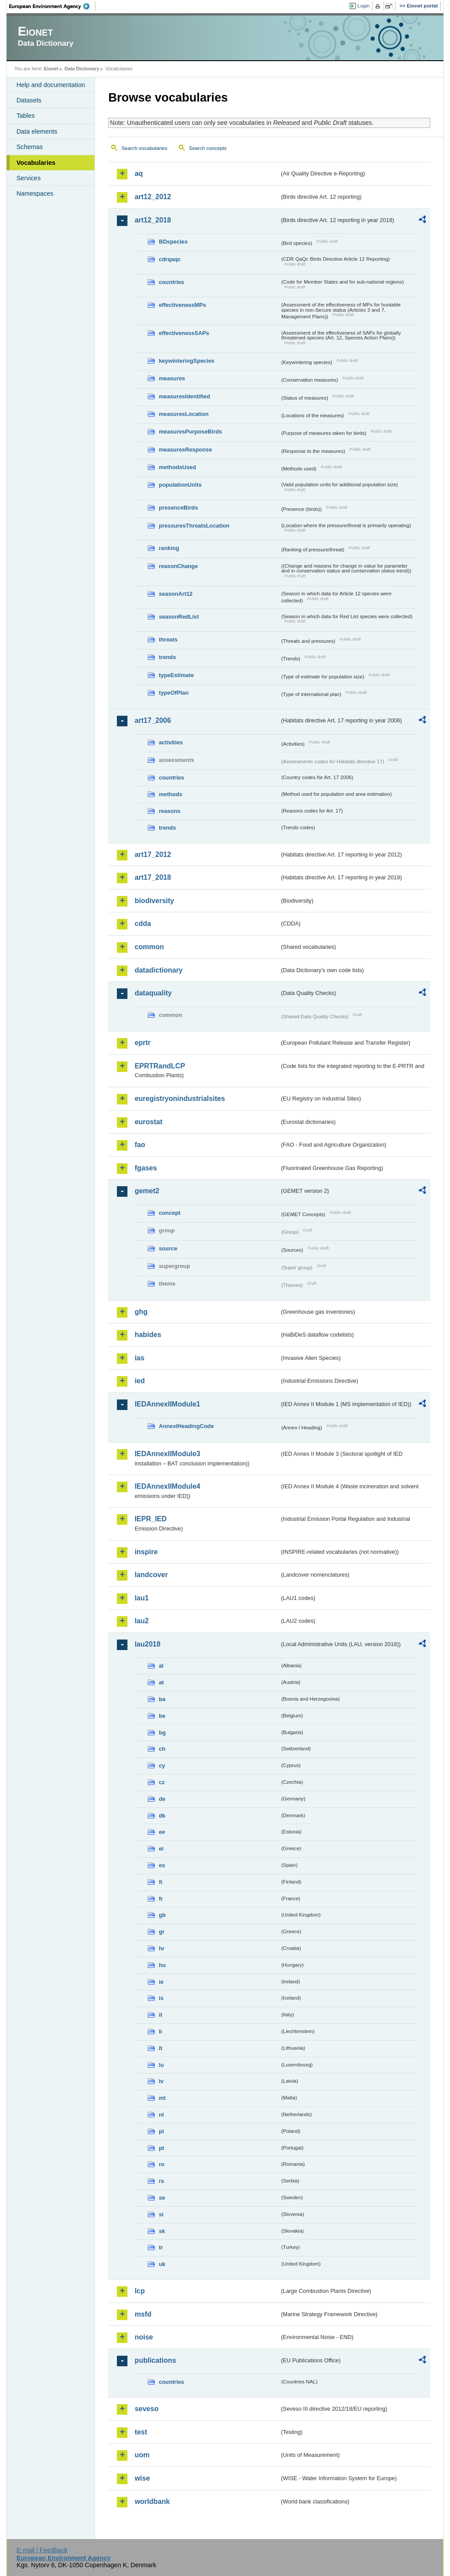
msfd (142, 2314)
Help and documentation (50, 84)
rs (161, 2181)
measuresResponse (185, 449)
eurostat (148, 1122)
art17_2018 (152, 877)
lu (161, 2065)
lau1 (141, 1598)
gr (161, 1931)
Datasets (28, 100)
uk (162, 2264)
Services (28, 178)
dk (162, 1815)
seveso (146, 2408)
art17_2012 (152, 854)
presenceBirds (178, 507)
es (162, 1865)
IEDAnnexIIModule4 (167, 1486)
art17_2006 (152, 720)
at (161, 1682)
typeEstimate (176, 675)
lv (161, 2081)
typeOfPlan (174, 692)
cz (162, 1782)
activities (171, 742)
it (160, 2014)
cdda (142, 923)
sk (162, 2231)
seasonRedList (179, 616)
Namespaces (34, 193)
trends (167, 657)
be (162, 1715)
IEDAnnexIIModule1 (167, 1404)
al (161, 1665)
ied (139, 1381)
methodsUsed (177, 467)
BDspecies (173, 241)
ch (162, 1748)
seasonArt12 (175, 593)
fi (160, 1882)
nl (161, 2114)
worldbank (152, 2501)
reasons (169, 811)
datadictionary (158, 970)
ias (139, 1358)
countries (171, 282)
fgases (145, 1168)
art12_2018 (152, 220)
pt (161, 2148)
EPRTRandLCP (159, 1066)
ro (161, 2164)
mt (162, 2098)
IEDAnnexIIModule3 (167, 1453)
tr (161, 2247)
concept (169, 1213)
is (161, 1998)
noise (143, 2337)
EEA (52, 6)
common (149, 947)
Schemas (29, 146)
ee (162, 1832)
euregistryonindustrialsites (179, 1098)
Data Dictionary (82, 68)
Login (363, 5)
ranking (169, 548)
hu (162, 1965)
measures (172, 378)
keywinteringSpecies (186, 360)
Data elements (36, 131)
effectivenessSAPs (184, 333)
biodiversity (154, 900)
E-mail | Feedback (42, 2550)
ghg (140, 1311)
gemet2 (146, 1191)
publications (155, 2360)
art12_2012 (152, 196)
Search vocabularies (144, 148)
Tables (25, 115)
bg (162, 1732)
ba (162, 1699)
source (168, 1248)
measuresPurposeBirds (190, 431)
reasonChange (178, 566)
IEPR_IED (150, 1519)
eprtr (142, 1042)
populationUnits (180, 484)
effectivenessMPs (182, 305)
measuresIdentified (184, 396)
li (160, 2031)
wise (142, 2478)
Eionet (51, 68)
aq (138, 173)
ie (161, 1981)
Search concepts (208, 148)
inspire (145, 1552)
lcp (139, 2291)
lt (160, 2048)
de (162, 1799)
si (161, 2214)
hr (161, 1948)
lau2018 (147, 1644)
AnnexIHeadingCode (186, 1426)
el (161, 1848)
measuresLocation (183, 414)
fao (139, 1144)
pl (161, 2131)
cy (162, 1765)
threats (168, 639)
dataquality (152, 993)
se (162, 2197)
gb (162, 1915)
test (140, 2432)
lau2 (141, 1621)
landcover (151, 1574)
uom (141, 2455)
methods (170, 794)
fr (161, 1898)
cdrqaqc (170, 259)
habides (147, 1334)
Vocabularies (35, 162)
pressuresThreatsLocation (194, 525)
